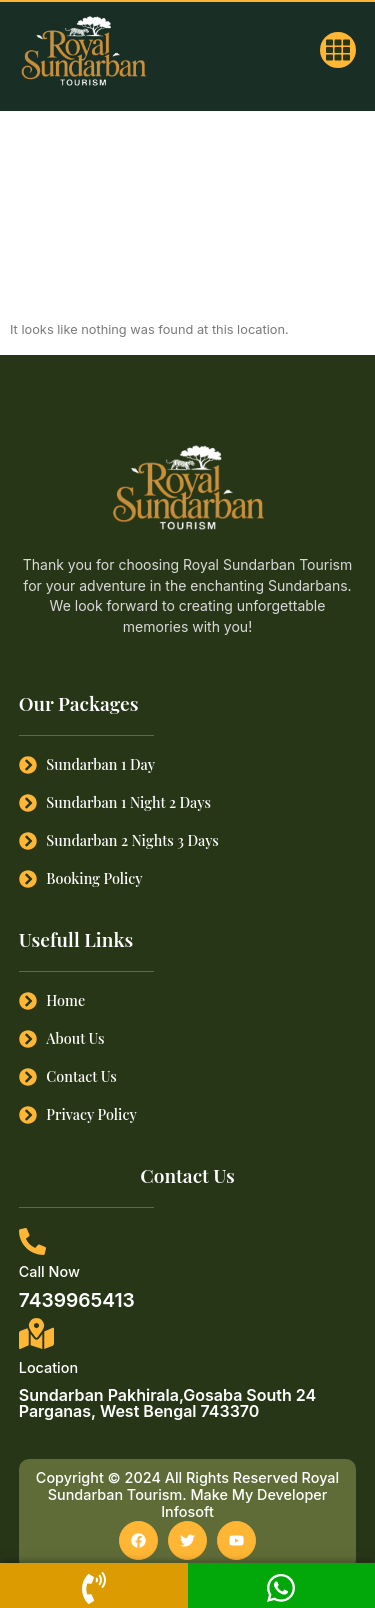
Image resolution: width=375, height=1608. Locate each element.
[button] (338, 50)
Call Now (49, 1271)
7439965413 (77, 1300)
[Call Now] (32, 1241)
